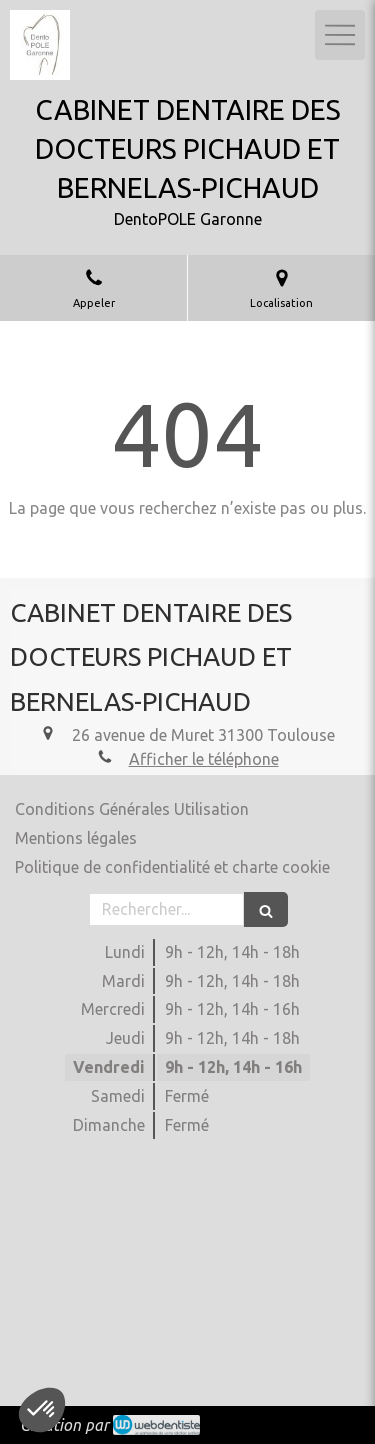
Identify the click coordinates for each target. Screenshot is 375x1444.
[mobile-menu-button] (340, 35)
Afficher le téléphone (204, 759)
